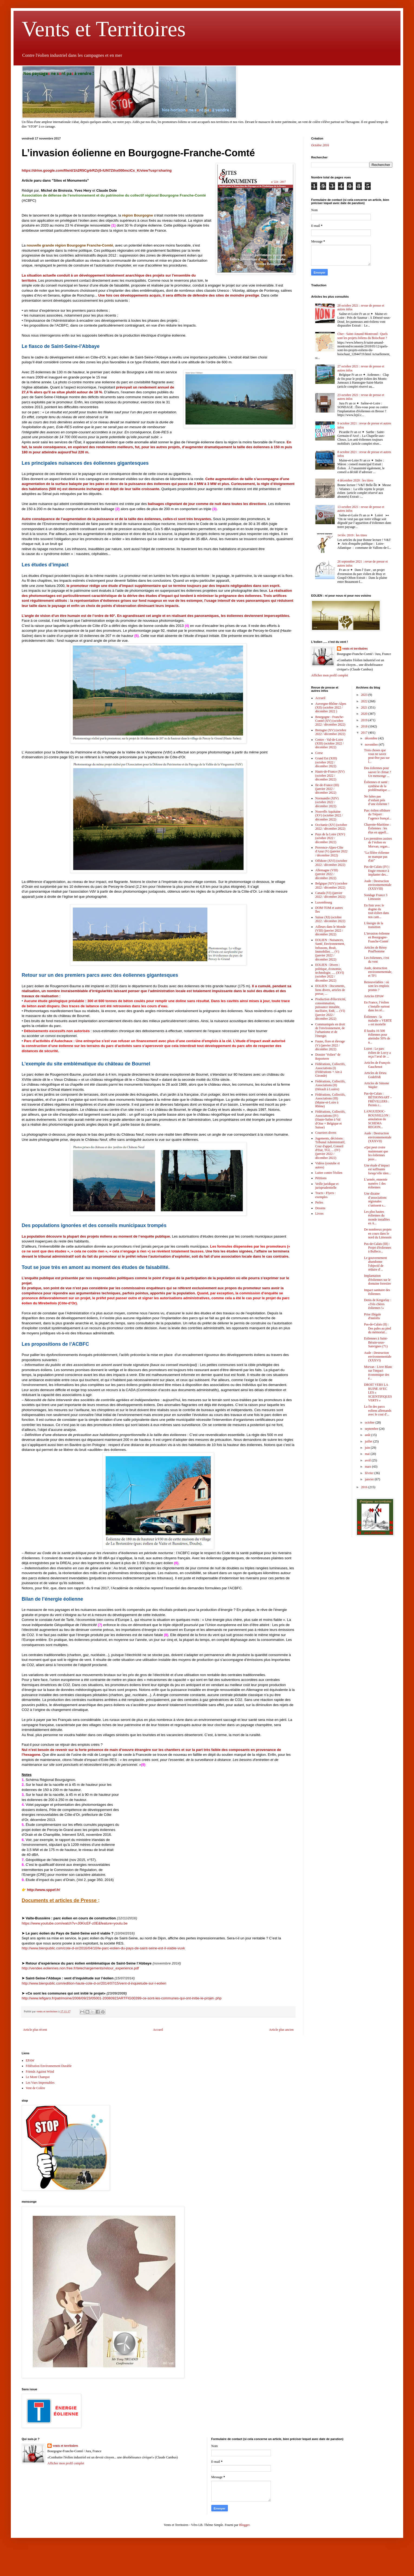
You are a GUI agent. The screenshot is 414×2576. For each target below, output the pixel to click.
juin (368, 1448)
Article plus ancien (281, 2030)
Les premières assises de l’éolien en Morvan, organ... (378, 842)
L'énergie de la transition (373, 925)
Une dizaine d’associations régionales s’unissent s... (375, 1199)
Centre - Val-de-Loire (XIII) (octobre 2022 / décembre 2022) (329, 743)
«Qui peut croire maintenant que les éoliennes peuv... (376, 1153)
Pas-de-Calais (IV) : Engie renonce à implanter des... (377, 870)
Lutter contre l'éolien (328, 1173)
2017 (364, 732)
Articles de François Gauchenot (377, 1064)
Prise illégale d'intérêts (372, 1316)
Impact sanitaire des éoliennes (377, 1292)
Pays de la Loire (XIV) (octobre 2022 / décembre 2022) (330, 838)
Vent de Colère (35, 2088)
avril (368, 1460)
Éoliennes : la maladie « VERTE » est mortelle (378, 1020)
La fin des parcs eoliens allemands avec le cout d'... (377, 1410)
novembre (372, 744)
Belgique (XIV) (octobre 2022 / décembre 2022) (331, 885)
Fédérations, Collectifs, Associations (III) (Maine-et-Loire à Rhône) (330, 1100)
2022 (364, 701)
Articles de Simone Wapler (376, 1085)
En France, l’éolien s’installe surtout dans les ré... (377, 1006)
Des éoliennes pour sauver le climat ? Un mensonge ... (377, 772)
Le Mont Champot (38, 2077)
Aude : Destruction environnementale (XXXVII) (377, 1137)
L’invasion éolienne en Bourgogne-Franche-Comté (377, 937)
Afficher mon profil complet (329, 675)
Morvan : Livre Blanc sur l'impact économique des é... (378, 1372)
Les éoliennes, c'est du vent (376, 959)
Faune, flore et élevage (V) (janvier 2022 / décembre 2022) (330, 1045)
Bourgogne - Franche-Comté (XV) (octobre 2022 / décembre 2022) (330, 721)
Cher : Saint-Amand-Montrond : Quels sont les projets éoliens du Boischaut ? (362, 336)
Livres (319, 1213)
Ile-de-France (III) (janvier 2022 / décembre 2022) (327, 789)
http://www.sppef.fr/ (43, 1890)
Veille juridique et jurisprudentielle (327, 1185)
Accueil (158, 2030)
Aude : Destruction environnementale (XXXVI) (377, 1356)
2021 (364, 707)
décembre (371, 738)
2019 (364, 720)
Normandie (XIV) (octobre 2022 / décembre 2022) (327, 802)
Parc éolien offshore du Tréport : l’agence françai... (377, 814)
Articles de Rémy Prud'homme (375, 949)
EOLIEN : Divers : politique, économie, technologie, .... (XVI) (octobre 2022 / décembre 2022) (329, 972)
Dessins (320, 1208)
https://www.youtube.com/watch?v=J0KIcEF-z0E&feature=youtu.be (74, 1923)
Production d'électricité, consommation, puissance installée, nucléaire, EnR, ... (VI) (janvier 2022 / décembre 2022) (330, 1009)
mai (367, 1454)
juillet (369, 1441)
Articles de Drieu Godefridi (375, 1075)
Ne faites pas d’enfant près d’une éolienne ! (376, 800)
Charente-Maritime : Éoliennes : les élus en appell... (377, 828)
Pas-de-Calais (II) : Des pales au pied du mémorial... (377, 1328)
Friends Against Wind (40, 2071)
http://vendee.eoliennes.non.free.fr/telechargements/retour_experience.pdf (80, 1968)
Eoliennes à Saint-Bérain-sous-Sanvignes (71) (375, 1342)
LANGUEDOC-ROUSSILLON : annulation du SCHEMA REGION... (377, 1119)
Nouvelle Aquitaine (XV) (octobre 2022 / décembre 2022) (329, 815)
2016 (364, 1487)
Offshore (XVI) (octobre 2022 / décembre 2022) (331, 862)
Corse (319, 753)
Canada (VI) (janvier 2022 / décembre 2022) (330, 895)
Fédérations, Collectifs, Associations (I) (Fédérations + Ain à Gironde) (330, 1070)
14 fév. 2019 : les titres (352, 535)
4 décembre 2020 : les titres (355, 480)
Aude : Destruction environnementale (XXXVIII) (377, 885)
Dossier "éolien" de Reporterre (327, 1056)
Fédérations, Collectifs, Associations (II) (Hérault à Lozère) (330, 1085)
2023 (364, 695)
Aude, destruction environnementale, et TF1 (378, 972)
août (368, 1435)
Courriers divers (325, 1133)
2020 (364, 714)
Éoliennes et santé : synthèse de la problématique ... (377, 786)
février (369, 1473)
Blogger (244, 2525)
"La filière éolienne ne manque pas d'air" (376, 856)
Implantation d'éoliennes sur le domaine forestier (377, 1279)
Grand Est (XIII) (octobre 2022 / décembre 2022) (326, 762)
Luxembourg (323, 902)
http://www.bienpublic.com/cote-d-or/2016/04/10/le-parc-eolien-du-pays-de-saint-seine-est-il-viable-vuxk (103, 1948)
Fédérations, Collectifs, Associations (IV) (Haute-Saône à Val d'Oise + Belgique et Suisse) (330, 1119)
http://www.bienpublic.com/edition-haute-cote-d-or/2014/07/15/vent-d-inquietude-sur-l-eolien (94, 1983)
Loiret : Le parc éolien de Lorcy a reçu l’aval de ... (377, 1052)
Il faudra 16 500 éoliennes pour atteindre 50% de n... (377, 1036)
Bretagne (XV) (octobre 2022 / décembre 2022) (330, 732)
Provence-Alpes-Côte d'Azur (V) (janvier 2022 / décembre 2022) (331, 851)
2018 (364, 726)
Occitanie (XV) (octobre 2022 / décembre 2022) (331, 826)
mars (368, 1466)
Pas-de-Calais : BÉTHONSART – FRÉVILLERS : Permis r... (378, 1099)
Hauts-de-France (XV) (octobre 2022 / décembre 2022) (329, 775)
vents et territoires (355, 648)
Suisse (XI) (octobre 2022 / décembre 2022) (330, 919)
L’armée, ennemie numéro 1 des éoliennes (375, 1183)
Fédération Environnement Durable (49, 2066)
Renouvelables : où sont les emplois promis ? (376, 986)
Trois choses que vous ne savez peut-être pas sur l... (376, 756)
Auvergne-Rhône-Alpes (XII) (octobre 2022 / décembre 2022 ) (330, 707)
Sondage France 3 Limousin (375, 897)
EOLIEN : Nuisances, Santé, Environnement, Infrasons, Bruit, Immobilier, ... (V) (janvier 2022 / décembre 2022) (330, 949)
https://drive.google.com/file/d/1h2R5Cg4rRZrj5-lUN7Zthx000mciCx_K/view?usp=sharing (97, 170)
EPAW (30, 2060)
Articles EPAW (374, 996)
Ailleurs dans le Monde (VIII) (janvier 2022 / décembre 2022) (330, 930)
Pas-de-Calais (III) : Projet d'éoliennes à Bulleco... (377, 1248)
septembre (372, 1429)
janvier (369, 1479)
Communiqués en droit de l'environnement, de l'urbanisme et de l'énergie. (330, 1030)
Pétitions (321, 1178)
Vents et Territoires (104, 29)
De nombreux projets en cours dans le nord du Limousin (377, 1233)
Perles (319, 1202)
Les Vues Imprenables (40, 2083)
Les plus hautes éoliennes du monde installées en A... (377, 1217)
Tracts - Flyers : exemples (325, 1195)
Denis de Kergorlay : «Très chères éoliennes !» (377, 1304)
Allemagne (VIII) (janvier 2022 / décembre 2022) (326, 874)
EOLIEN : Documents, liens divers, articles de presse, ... (330, 990)
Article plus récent (35, 2030)
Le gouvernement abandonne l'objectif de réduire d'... (375, 1263)
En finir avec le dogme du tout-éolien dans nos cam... (376, 911)
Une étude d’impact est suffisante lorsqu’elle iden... (377, 1169)
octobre (370, 1422)
